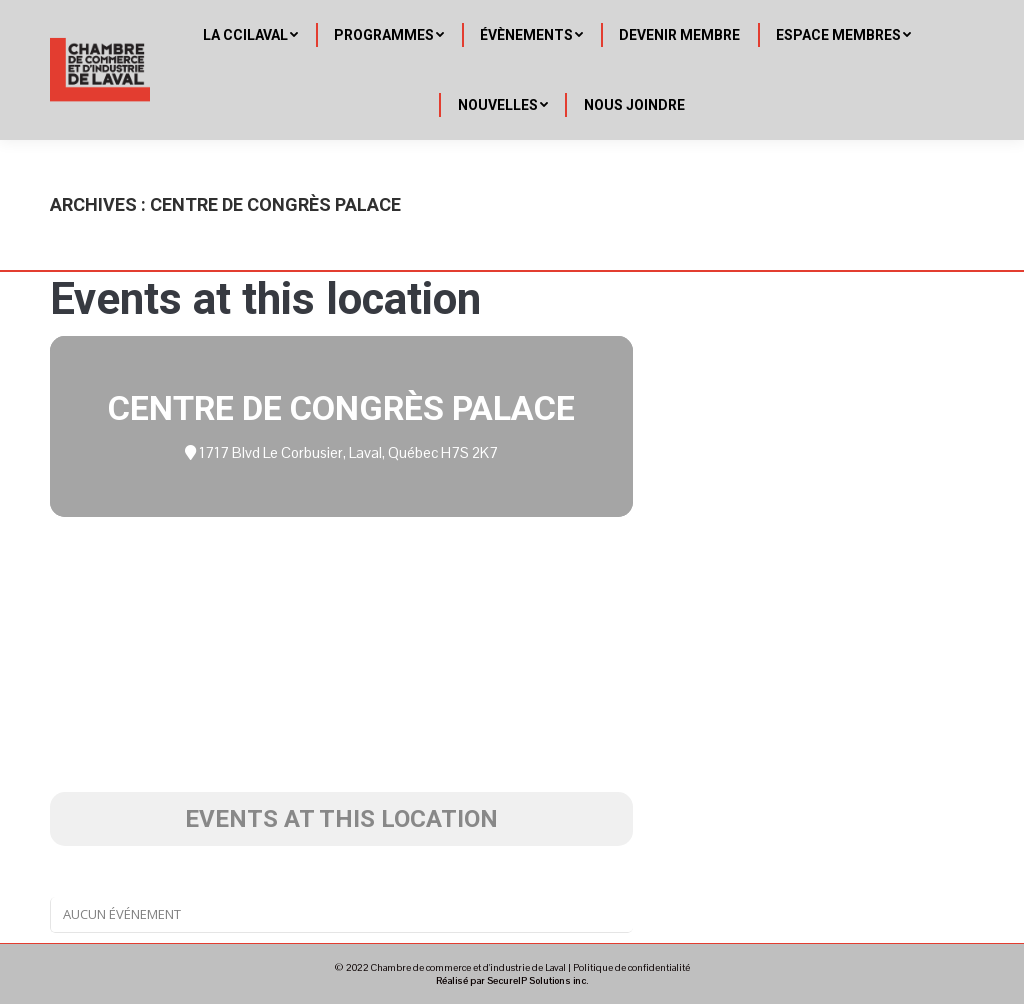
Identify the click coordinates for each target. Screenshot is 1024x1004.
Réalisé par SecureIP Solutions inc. (512, 980)
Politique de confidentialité (631, 967)
